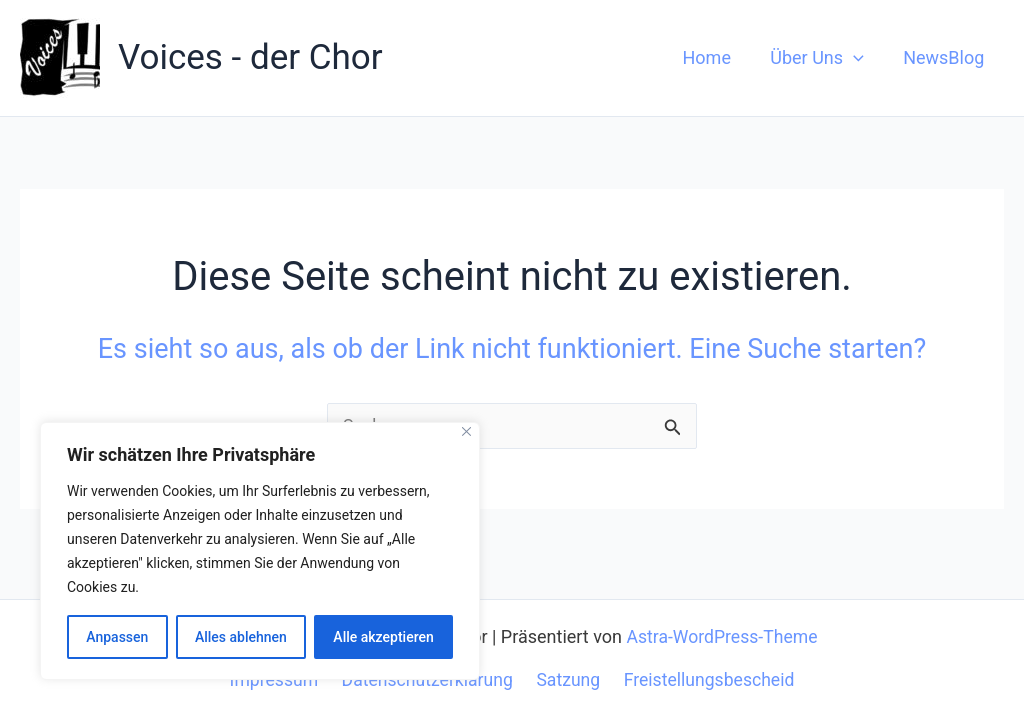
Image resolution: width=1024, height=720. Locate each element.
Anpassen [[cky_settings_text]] (117, 637)
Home (715, 57)
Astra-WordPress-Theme (721, 636)
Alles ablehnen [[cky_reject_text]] (241, 637)
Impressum (277, 679)
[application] (858, 58)
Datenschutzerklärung (428, 679)
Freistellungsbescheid (704, 679)
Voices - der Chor (250, 57)
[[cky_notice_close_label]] (466, 431)
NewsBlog (945, 57)
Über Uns (822, 58)
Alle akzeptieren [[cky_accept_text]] (383, 637)
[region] (260, 551)
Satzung (566, 679)
